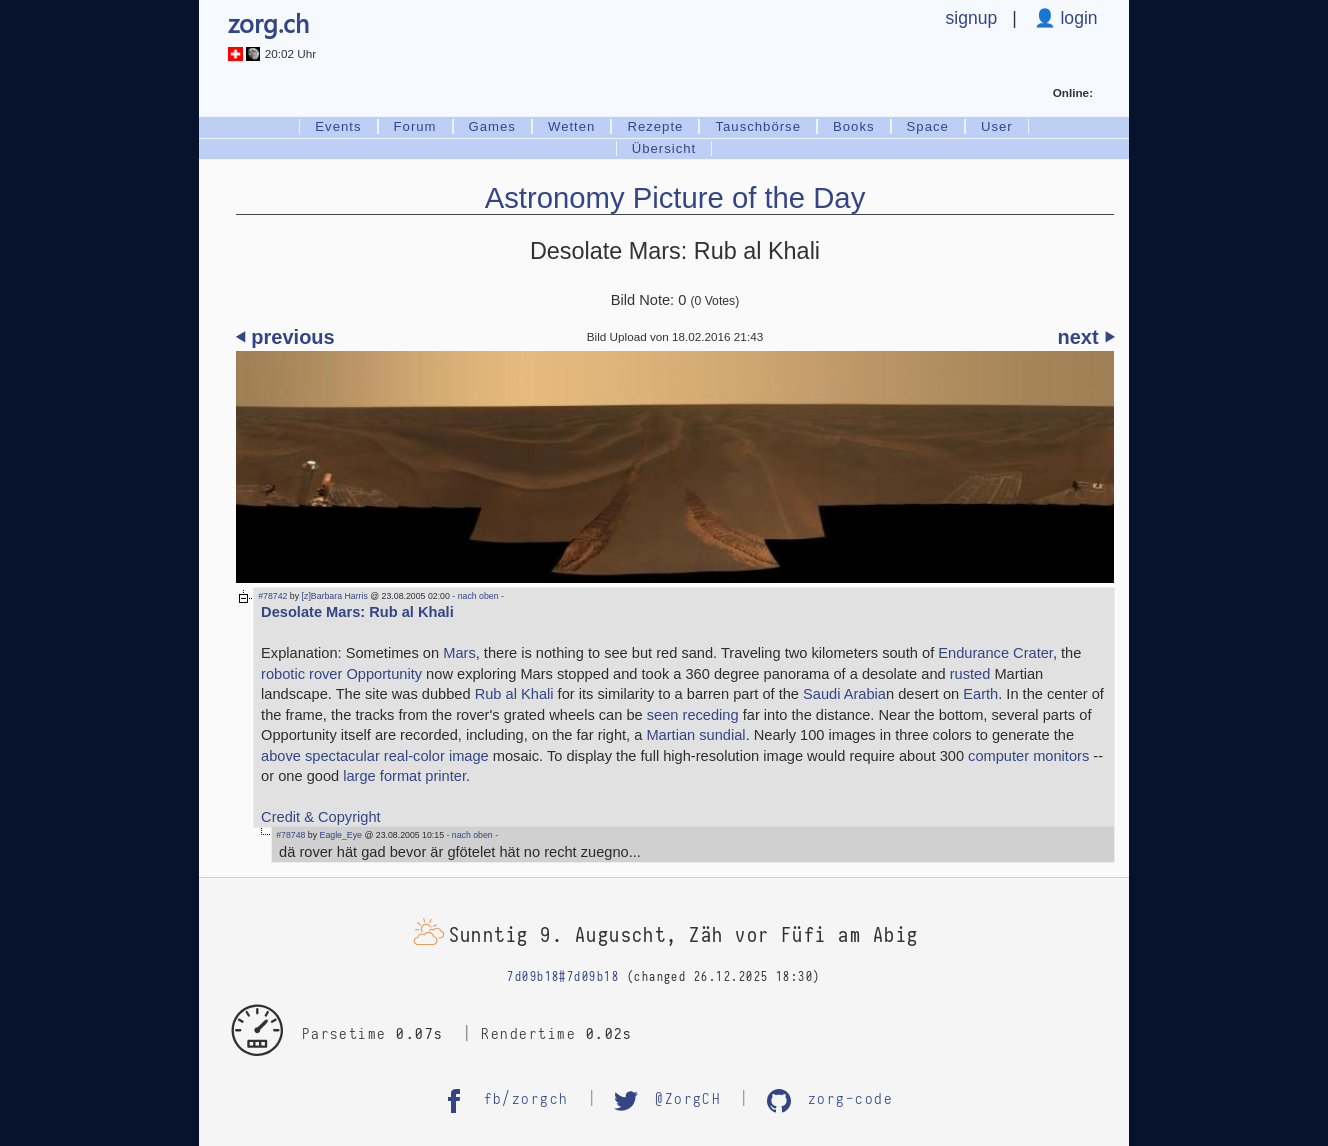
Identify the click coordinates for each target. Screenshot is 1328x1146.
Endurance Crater (995, 653)
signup (972, 18)
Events (338, 126)
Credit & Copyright (321, 817)
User (997, 126)
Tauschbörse (758, 126)
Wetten (571, 126)
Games (492, 126)
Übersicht (664, 148)
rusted (970, 674)
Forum (415, 126)
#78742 (272, 596)
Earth (980, 694)
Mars (459, 653)
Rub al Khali (514, 694)
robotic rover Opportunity (341, 674)
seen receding (693, 715)
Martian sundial (695, 735)
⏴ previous (285, 337)
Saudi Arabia (844, 694)
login (1077, 18)
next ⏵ (1086, 337)
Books (854, 126)
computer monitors (1028, 756)
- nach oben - (477, 596)
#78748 (290, 835)
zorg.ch (268, 22)
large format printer (404, 776)
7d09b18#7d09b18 (563, 977)
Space (928, 126)
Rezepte (655, 126)
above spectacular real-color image (375, 756)
